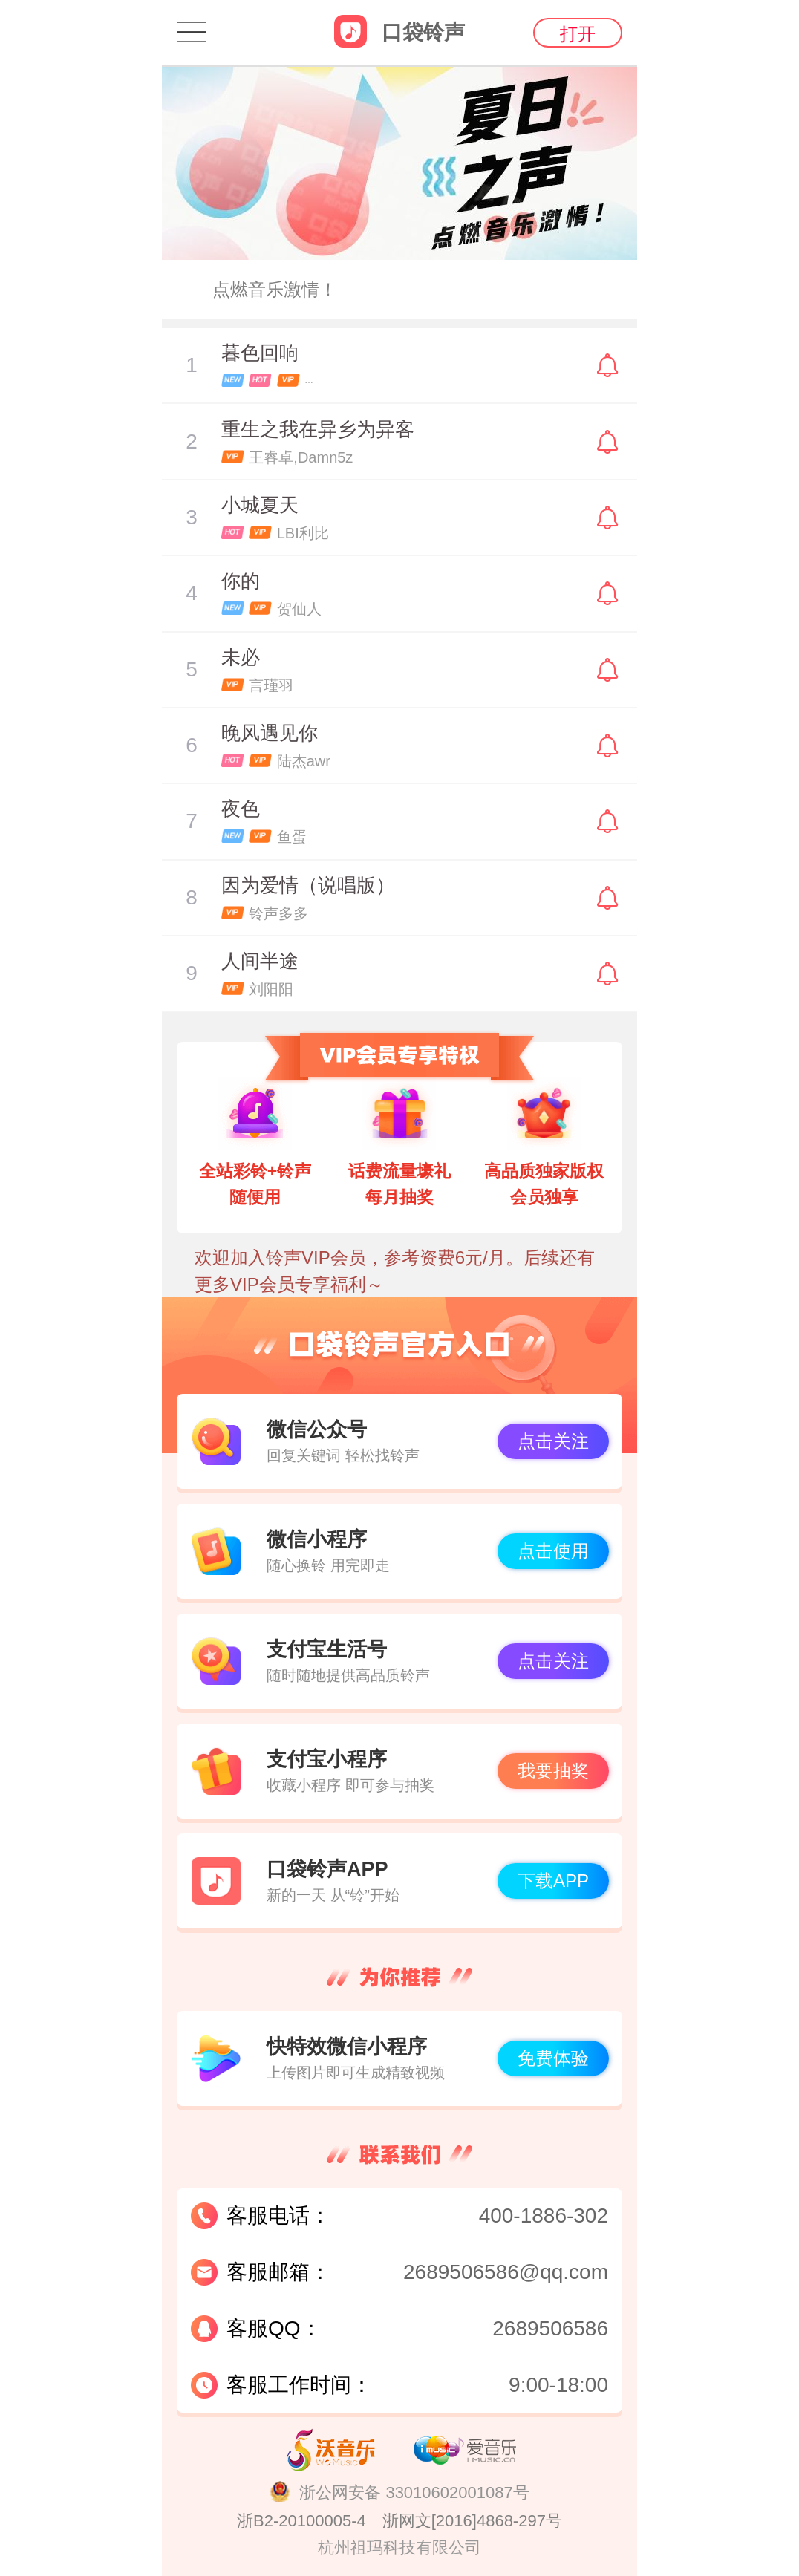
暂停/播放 (191, 365)
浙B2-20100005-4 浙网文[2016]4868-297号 (399, 2520)
